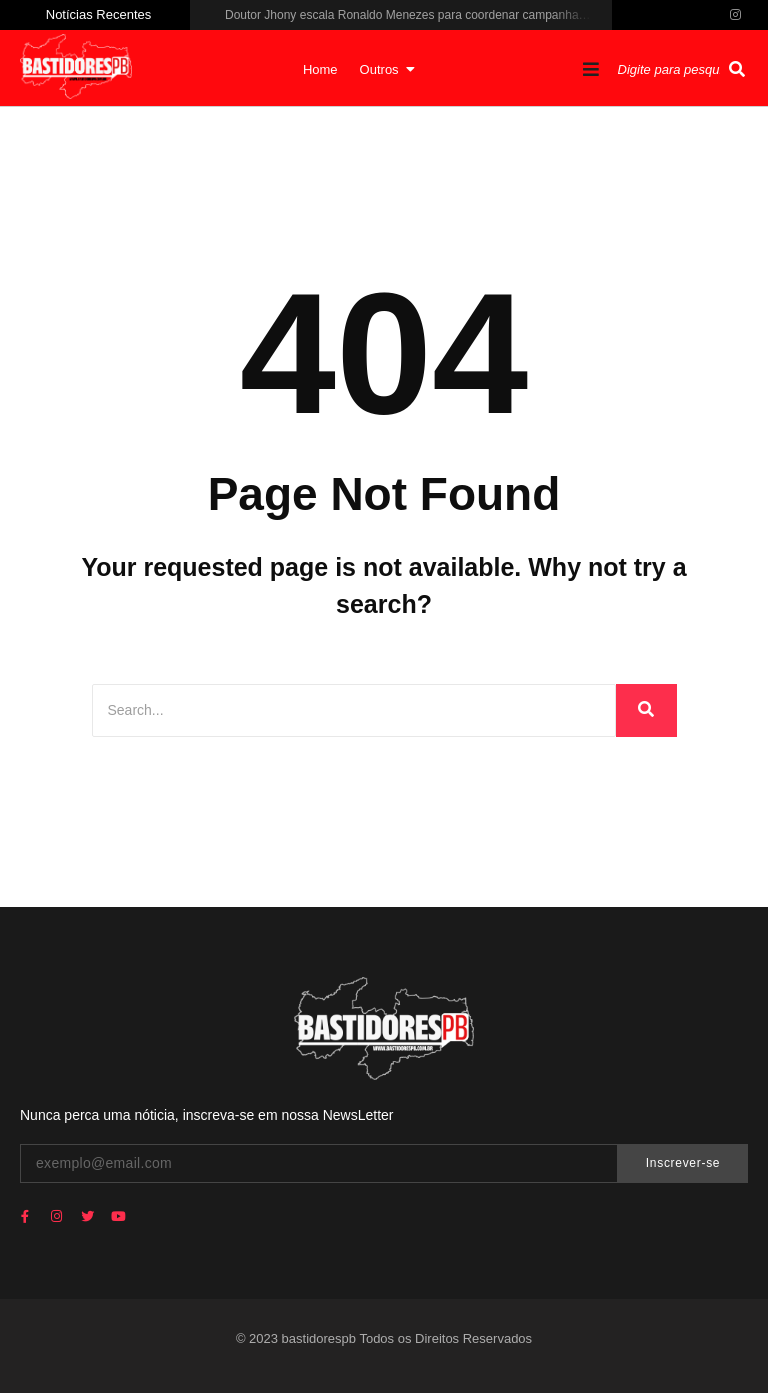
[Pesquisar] (671, 70)
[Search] (354, 710)
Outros (385, 69)
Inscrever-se (683, 1163)
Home (320, 69)
